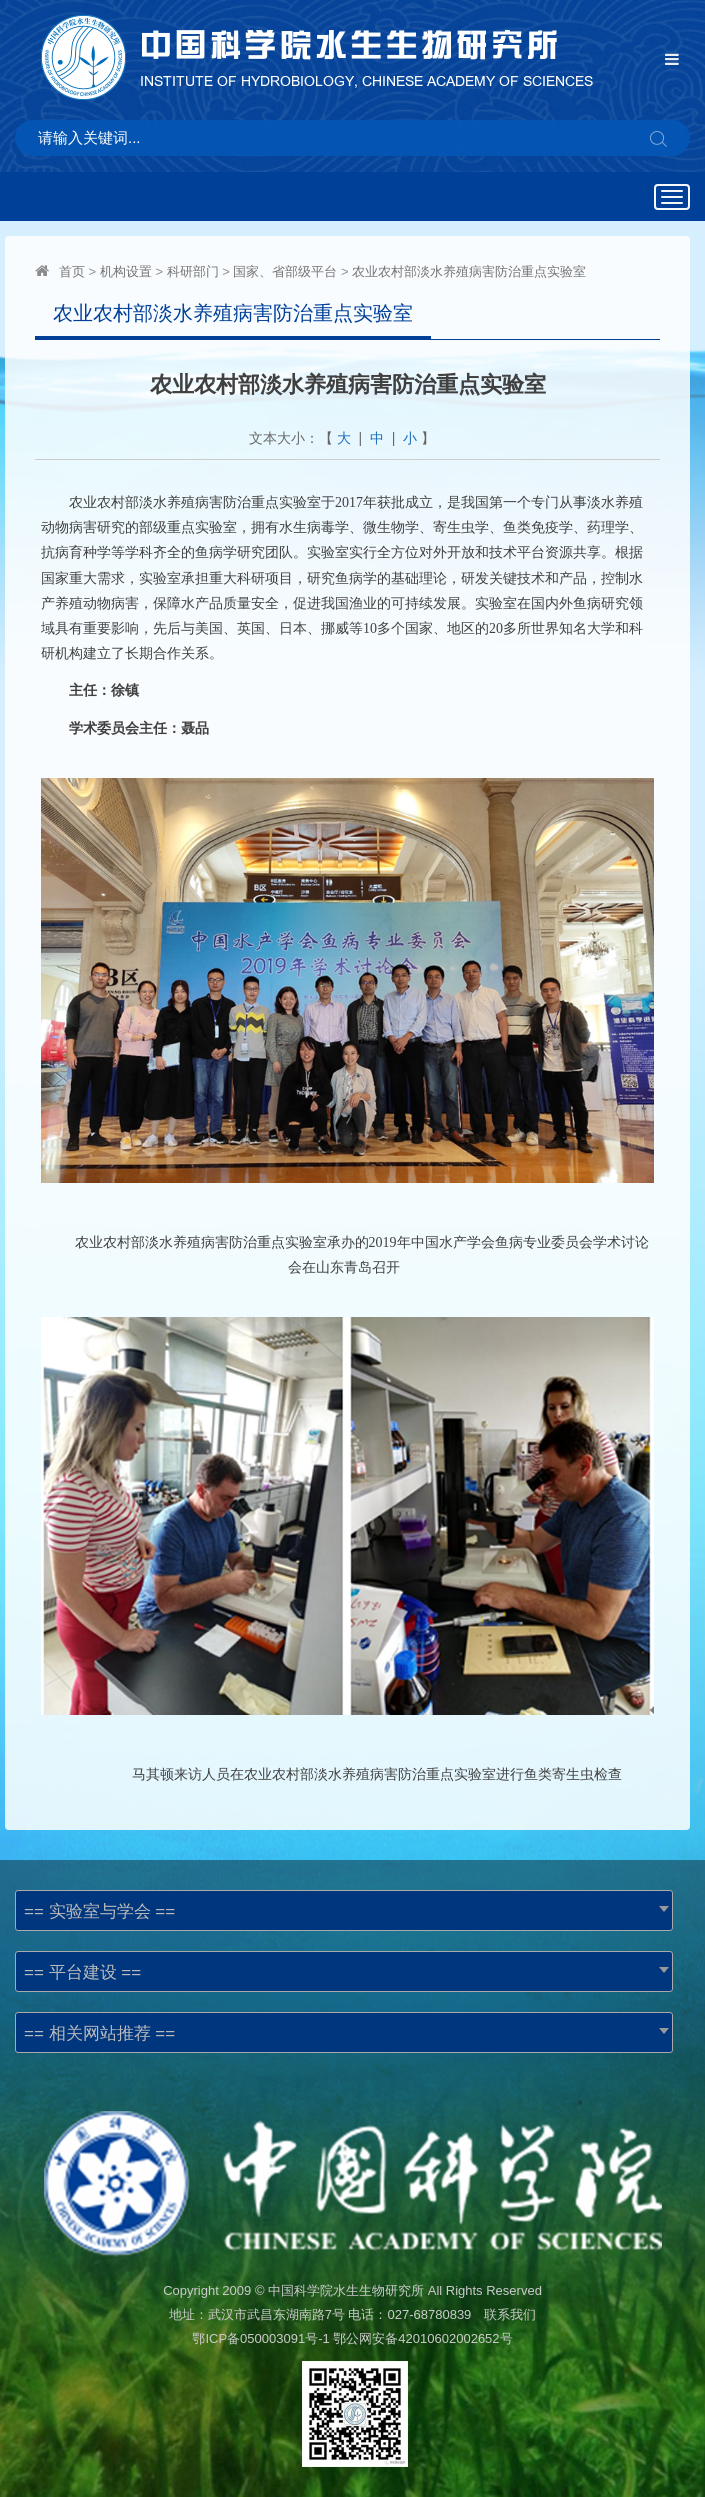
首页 (72, 271)
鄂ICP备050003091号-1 (260, 2338)
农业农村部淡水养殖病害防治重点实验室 (469, 271)
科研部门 (193, 271)
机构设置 (126, 271)
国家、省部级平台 (285, 271)
